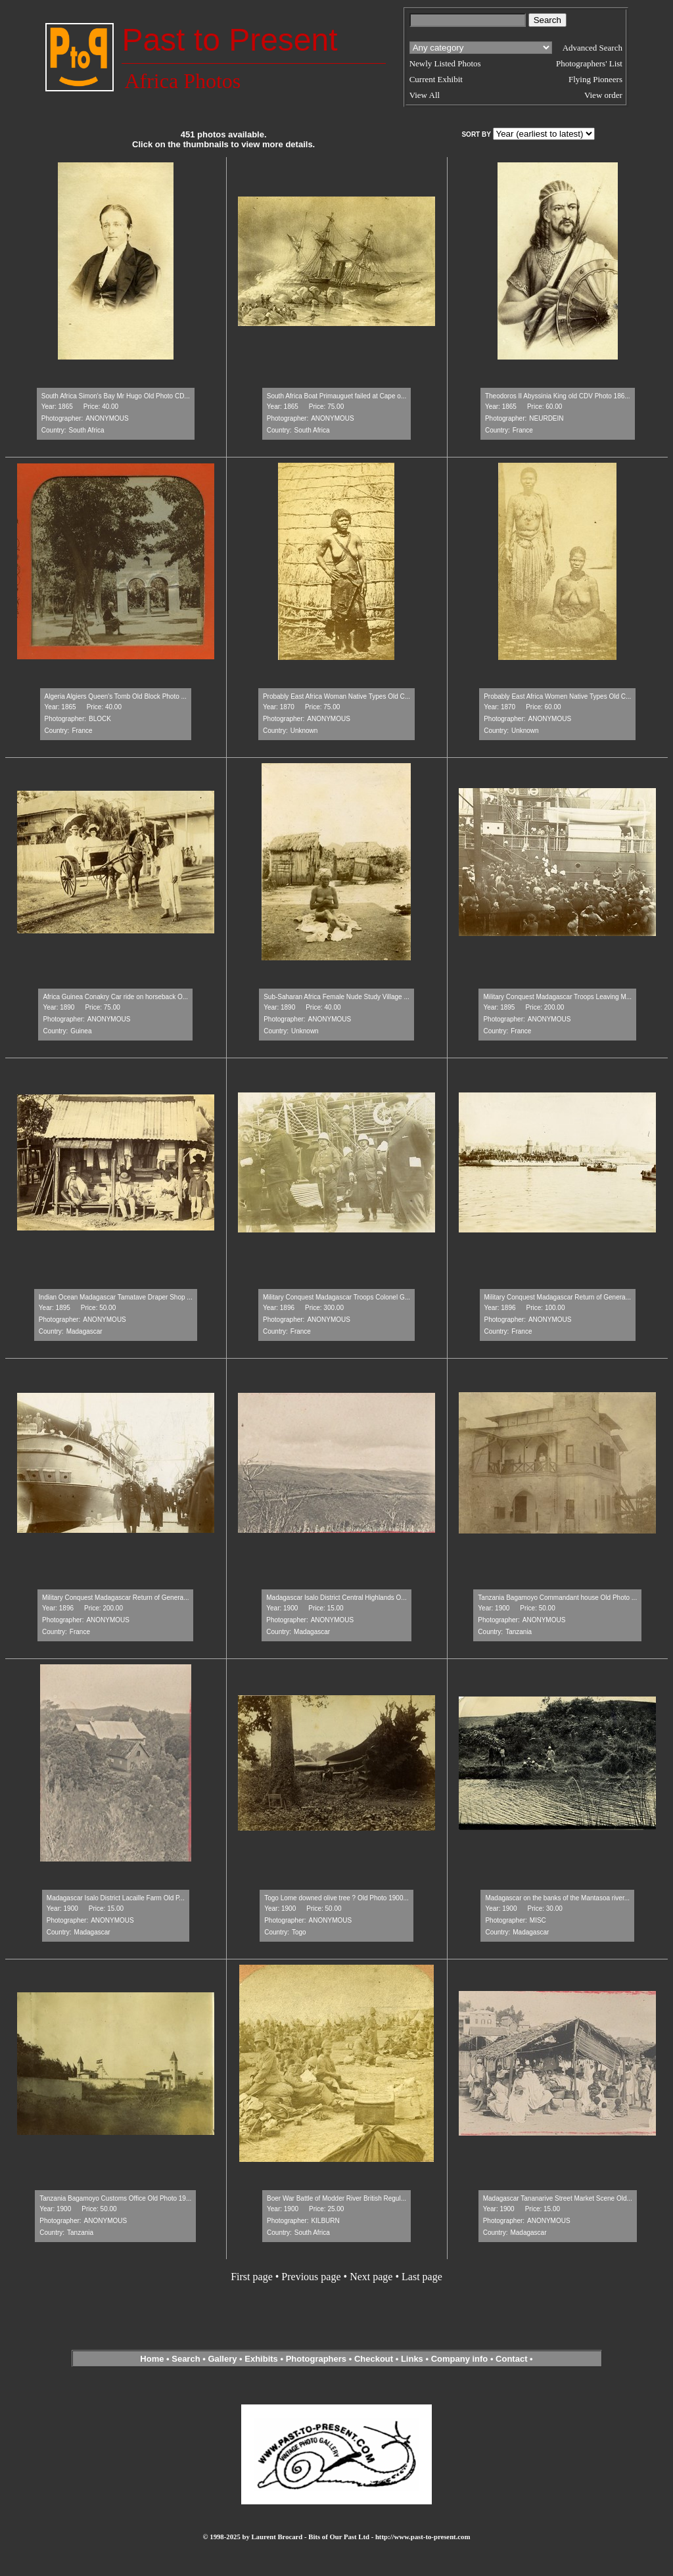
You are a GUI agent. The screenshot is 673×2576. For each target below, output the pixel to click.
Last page (422, 2276)
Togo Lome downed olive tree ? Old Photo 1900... (336, 1898)
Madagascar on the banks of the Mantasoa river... (557, 1898)
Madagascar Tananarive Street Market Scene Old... (557, 2198)
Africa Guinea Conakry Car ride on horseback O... (115, 996)
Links (412, 2359)
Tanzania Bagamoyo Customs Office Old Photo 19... (115, 2198)
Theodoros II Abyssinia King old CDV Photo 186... (557, 396)
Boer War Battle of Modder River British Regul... (336, 2198)
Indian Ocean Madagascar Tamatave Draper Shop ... (116, 1297)
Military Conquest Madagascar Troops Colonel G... (336, 1297)
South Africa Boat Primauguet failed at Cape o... (336, 396)
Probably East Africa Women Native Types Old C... (557, 696)
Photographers (316, 2359)
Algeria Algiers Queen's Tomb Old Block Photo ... (116, 696)
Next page (371, 2276)
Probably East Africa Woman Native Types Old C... (336, 696)
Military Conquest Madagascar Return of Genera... (557, 1297)
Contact (511, 2359)
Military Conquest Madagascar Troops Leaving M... (557, 996)
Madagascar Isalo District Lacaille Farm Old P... (116, 1898)
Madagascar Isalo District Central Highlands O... (336, 1597)
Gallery (222, 2359)
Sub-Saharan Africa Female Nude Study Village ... (336, 996)
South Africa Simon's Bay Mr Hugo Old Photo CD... (115, 396)
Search (186, 2359)
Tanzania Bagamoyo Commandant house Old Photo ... (557, 1597)
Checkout (373, 2359)
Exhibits (261, 2359)
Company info (460, 2359)
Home (152, 2359)
